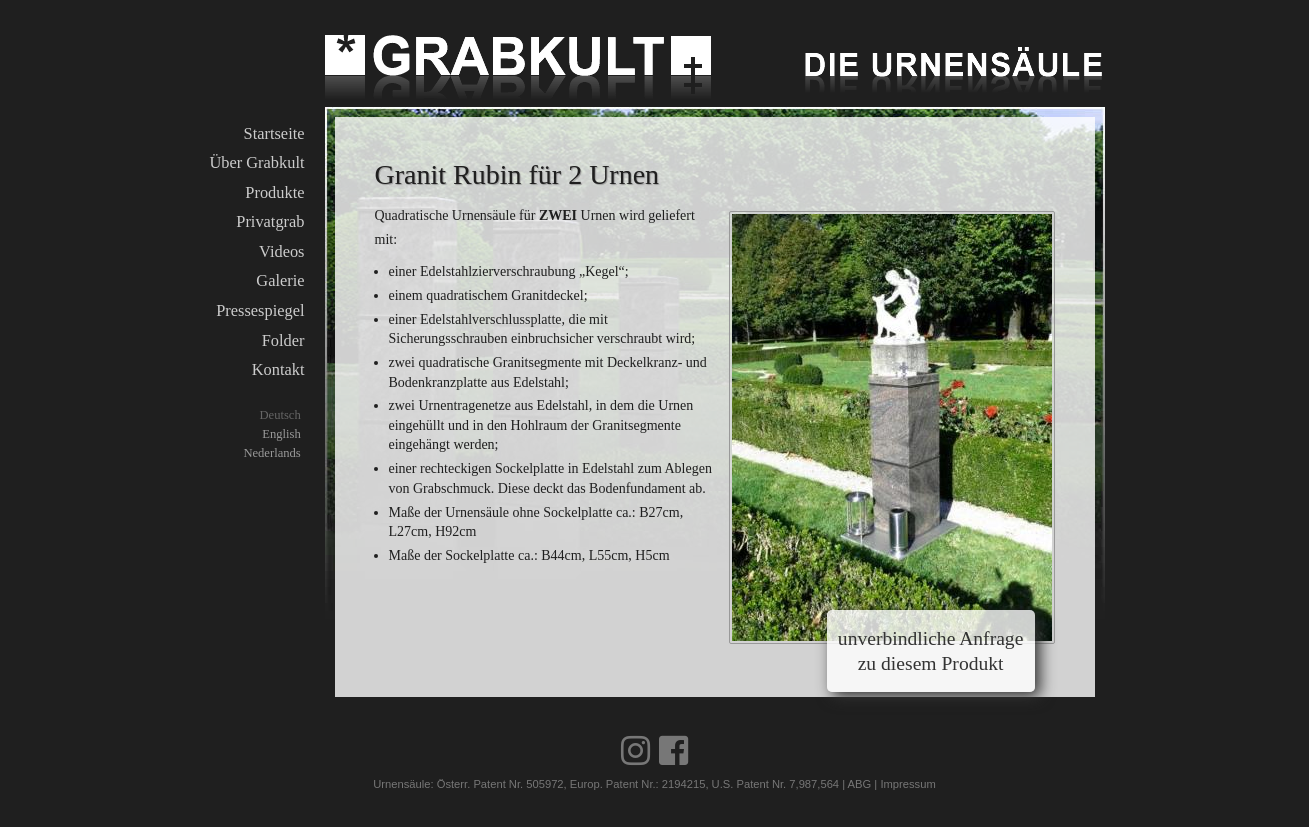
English (281, 434)
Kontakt (278, 369)
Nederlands (271, 453)
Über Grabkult (256, 162)
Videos (281, 251)
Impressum (907, 784)
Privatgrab (270, 221)
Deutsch (279, 415)
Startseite (274, 133)
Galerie (280, 280)
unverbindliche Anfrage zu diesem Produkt (931, 651)
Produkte (274, 192)
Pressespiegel (260, 310)
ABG (860, 784)
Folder (283, 340)
